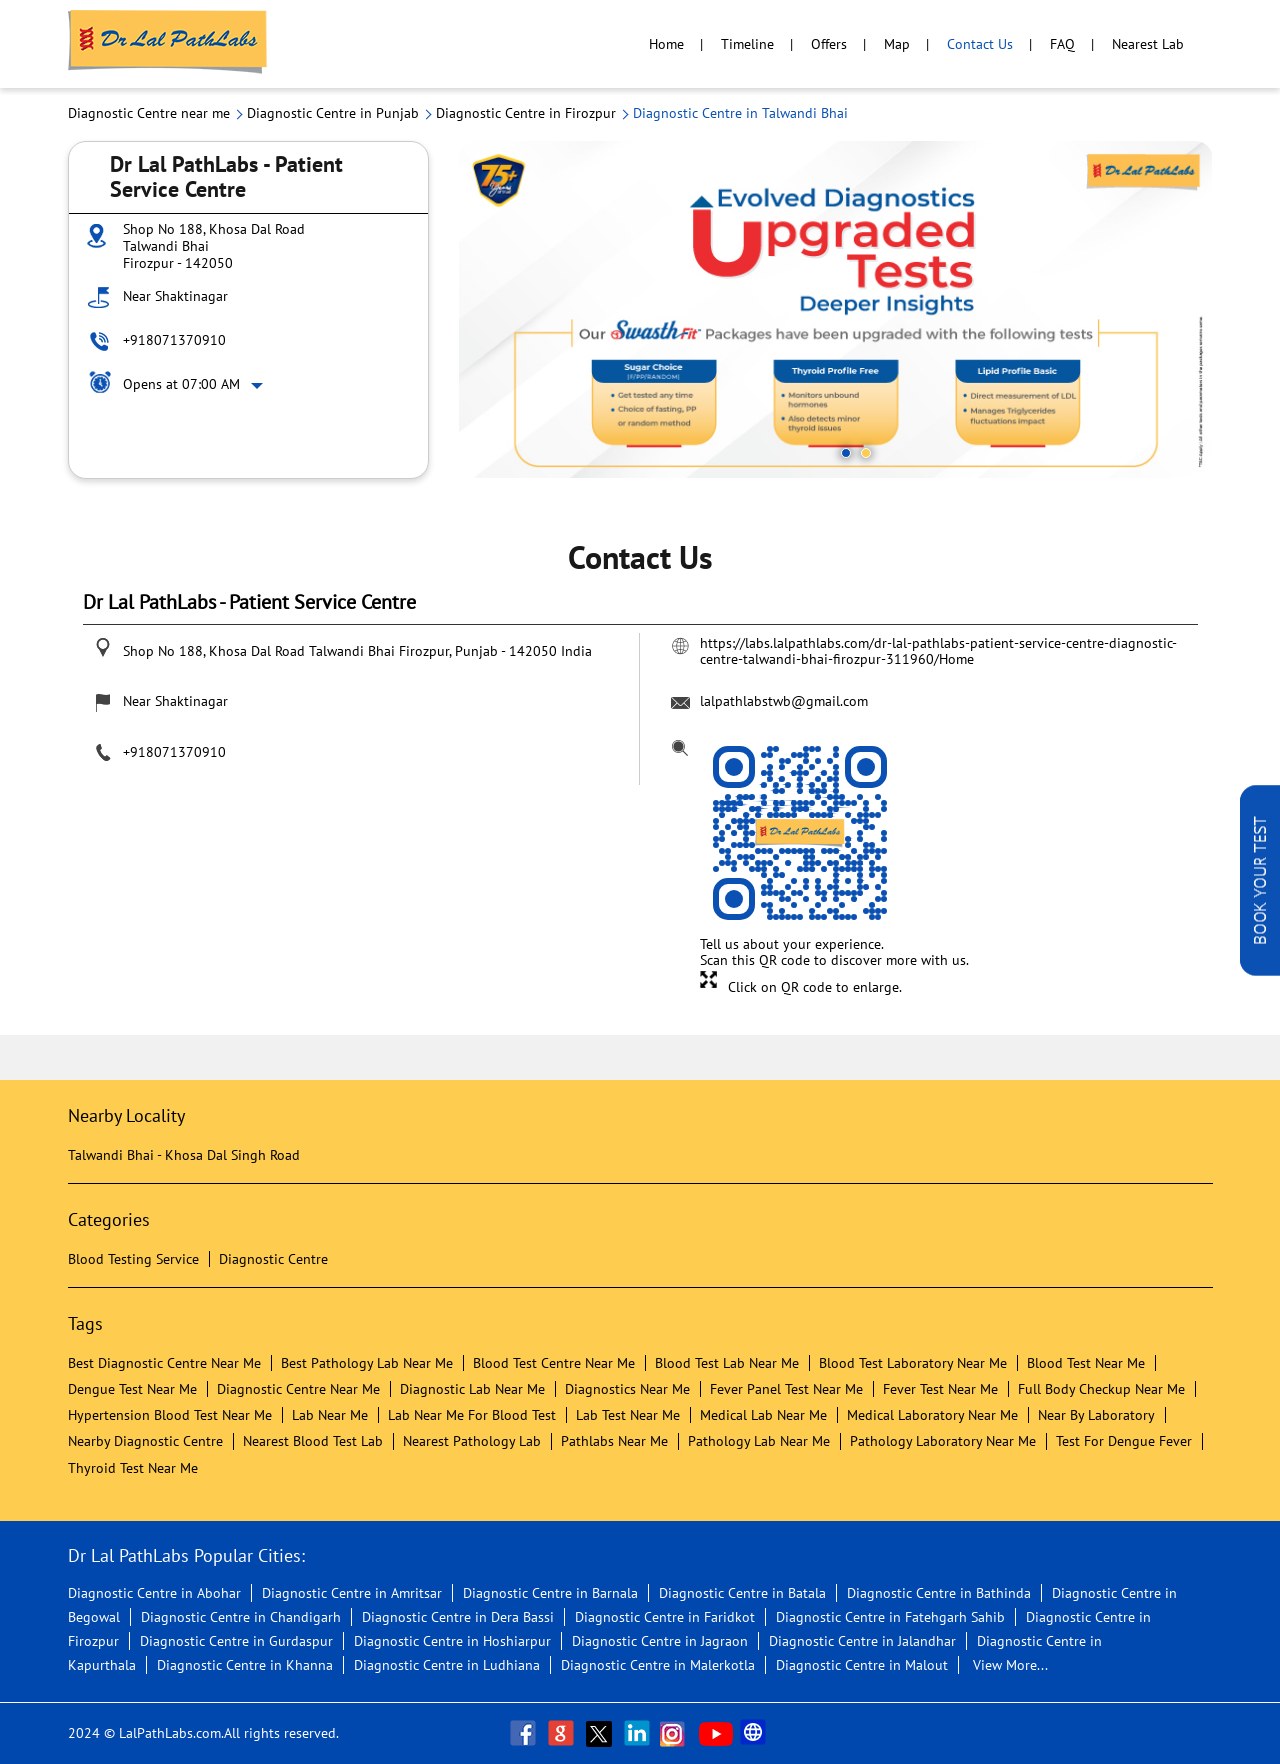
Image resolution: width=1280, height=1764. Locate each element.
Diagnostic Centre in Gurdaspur (236, 1641)
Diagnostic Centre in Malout (862, 1665)
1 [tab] (846, 453)
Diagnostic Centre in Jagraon (660, 1641)
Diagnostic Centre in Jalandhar (862, 1641)
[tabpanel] (836, 309)
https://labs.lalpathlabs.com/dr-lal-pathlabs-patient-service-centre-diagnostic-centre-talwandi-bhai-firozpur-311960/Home (938, 651)
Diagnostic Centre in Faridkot (665, 1617)
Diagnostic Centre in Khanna (245, 1665)
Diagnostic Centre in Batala (742, 1593)
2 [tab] (866, 453)
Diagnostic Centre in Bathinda (939, 1593)
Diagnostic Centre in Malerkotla (658, 1665)
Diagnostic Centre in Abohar (154, 1593)
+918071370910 (174, 340)
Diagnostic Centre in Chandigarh (241, 1617)
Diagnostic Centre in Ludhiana (447, 1665)
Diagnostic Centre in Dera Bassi (458, 1617)
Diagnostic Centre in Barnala (550, 1593)
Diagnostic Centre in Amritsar (352, 1593)
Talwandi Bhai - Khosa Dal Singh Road (184, 1155)
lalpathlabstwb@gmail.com (784, 701)
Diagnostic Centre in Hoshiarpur (452, 1641)
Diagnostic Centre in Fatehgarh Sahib (890, 1617)
